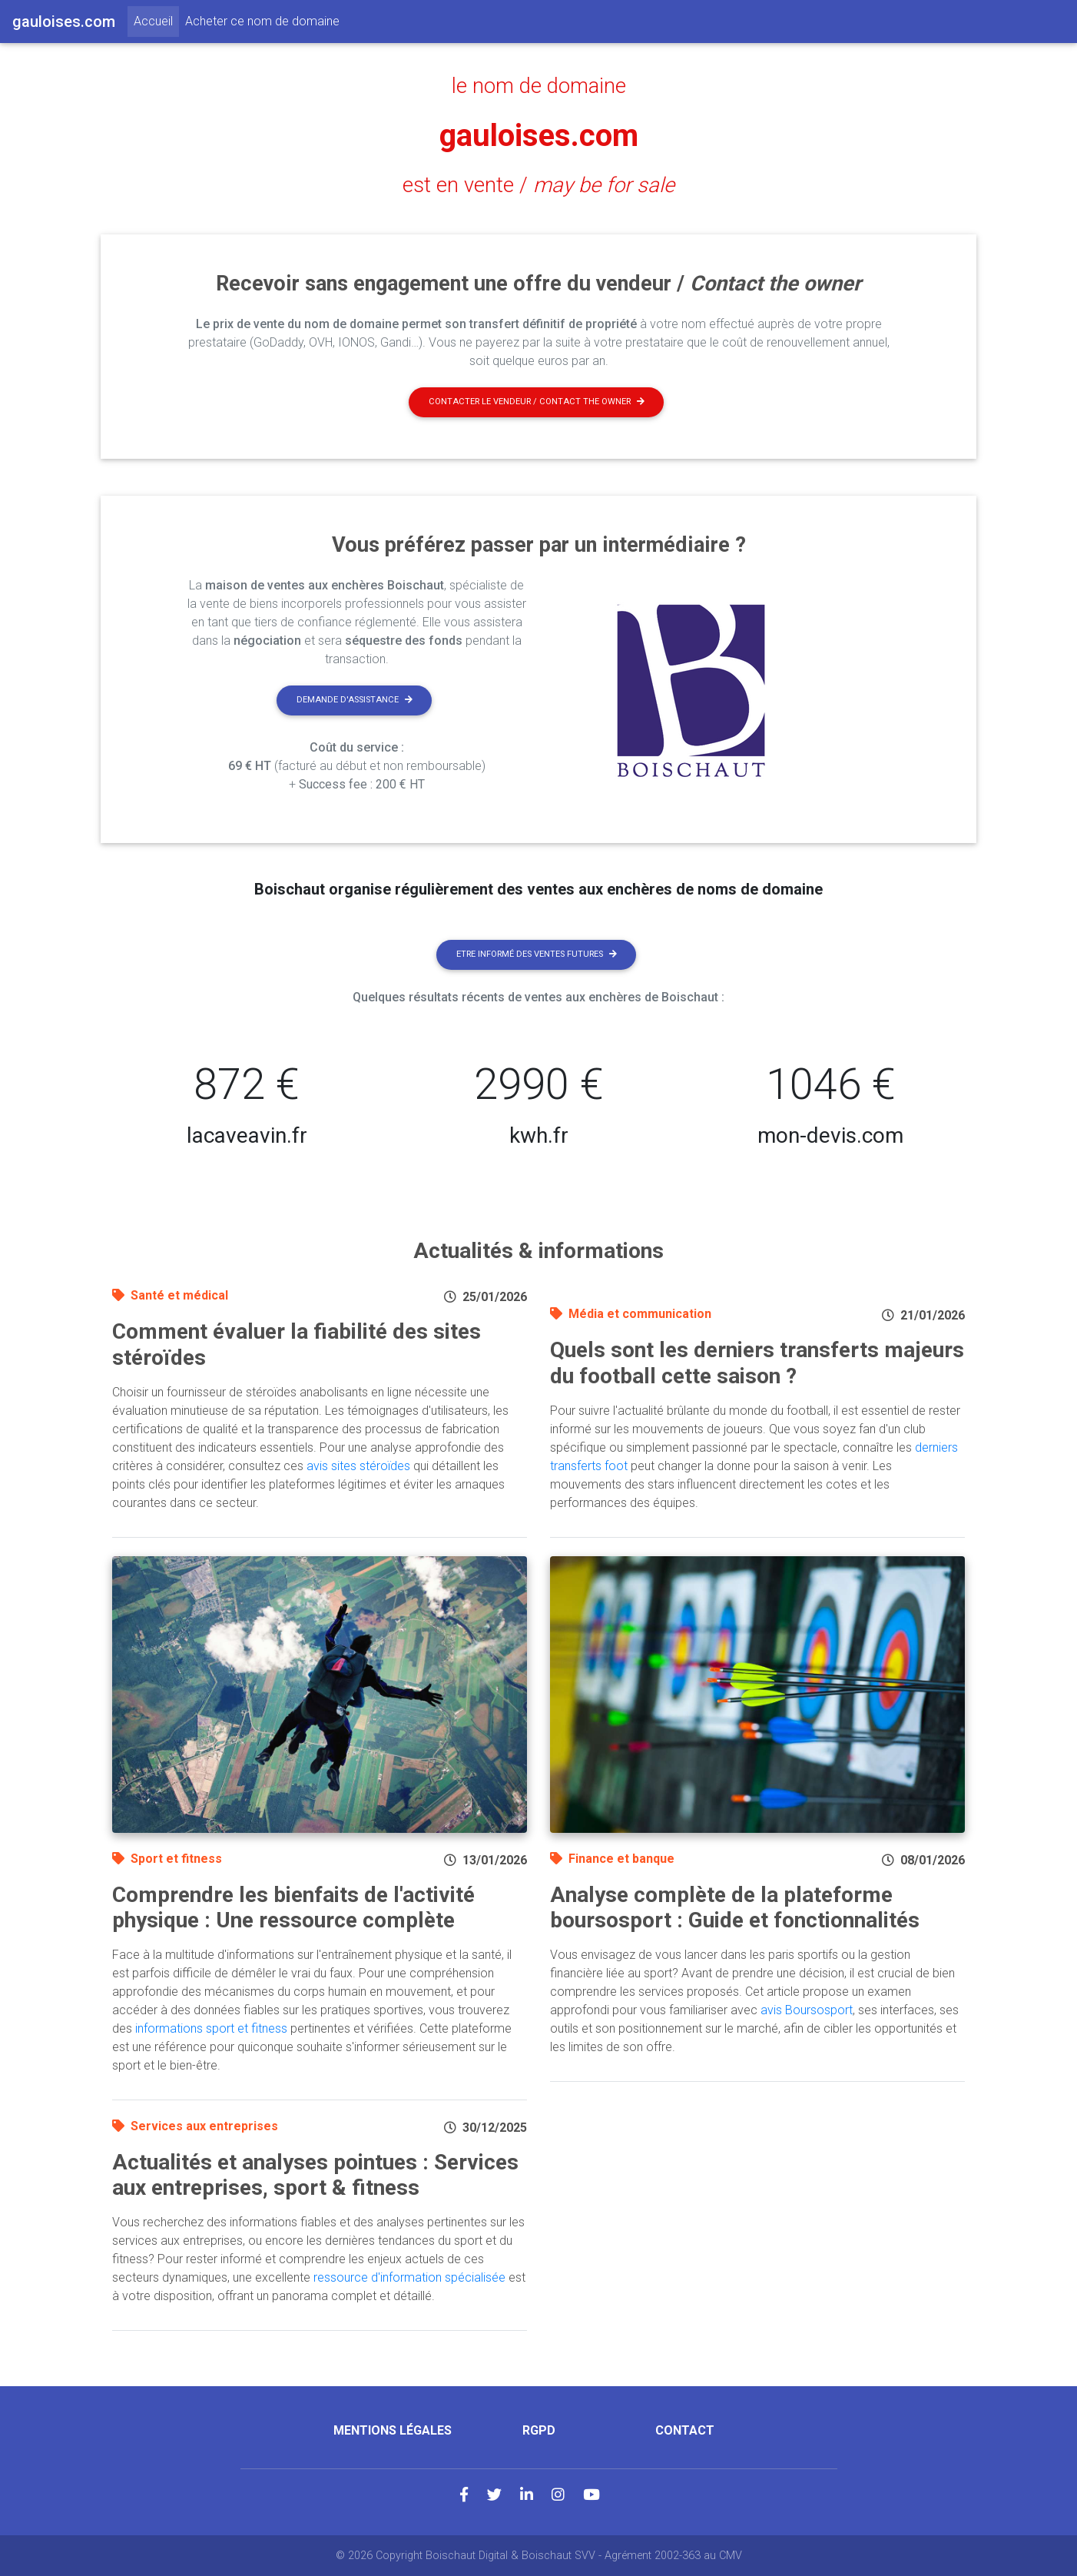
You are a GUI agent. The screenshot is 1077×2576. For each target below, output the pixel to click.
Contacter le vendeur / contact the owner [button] (537, 402)
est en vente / (538, 185)
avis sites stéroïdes (358, 1466)
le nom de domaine (539, 86)
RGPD (538, 2430)
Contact (684, 2430)
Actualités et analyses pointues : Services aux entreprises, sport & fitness (315, 2175)
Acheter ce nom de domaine (262, 21)
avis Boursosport (807, 2010)
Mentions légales (392, 2430)
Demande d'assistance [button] (355, 700)
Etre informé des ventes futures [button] (536, 954)
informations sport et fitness (211, 2028)
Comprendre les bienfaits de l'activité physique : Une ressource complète (293, 1908)
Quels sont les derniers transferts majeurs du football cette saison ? (757, 1363)
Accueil (156, 20)
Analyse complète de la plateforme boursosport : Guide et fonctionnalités (735, 1908)
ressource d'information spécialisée (409, 2277)
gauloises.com (538, 136)
